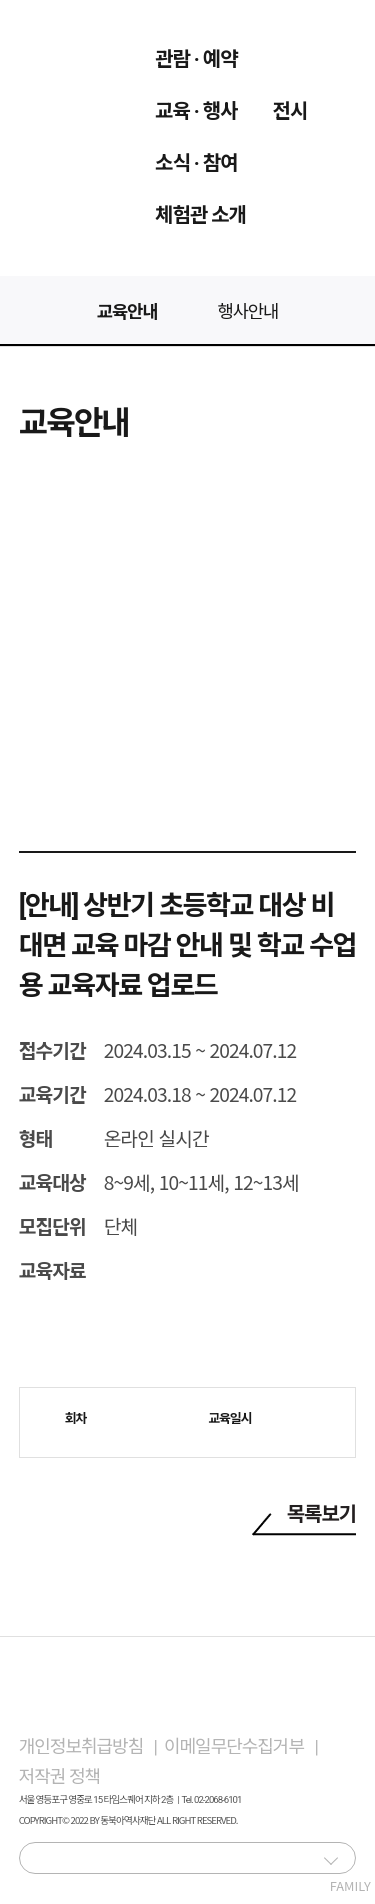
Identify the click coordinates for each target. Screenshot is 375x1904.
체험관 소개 (200, 215)
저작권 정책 (59, 1776)
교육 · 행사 (196, 111)
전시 (290, 111)
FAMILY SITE (338, 1862)
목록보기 (322, 1514)
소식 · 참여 (196, 163)
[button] (331, 1860)
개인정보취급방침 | (91, 1746)
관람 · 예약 (196, 59)
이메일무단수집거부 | (244, 1746)
